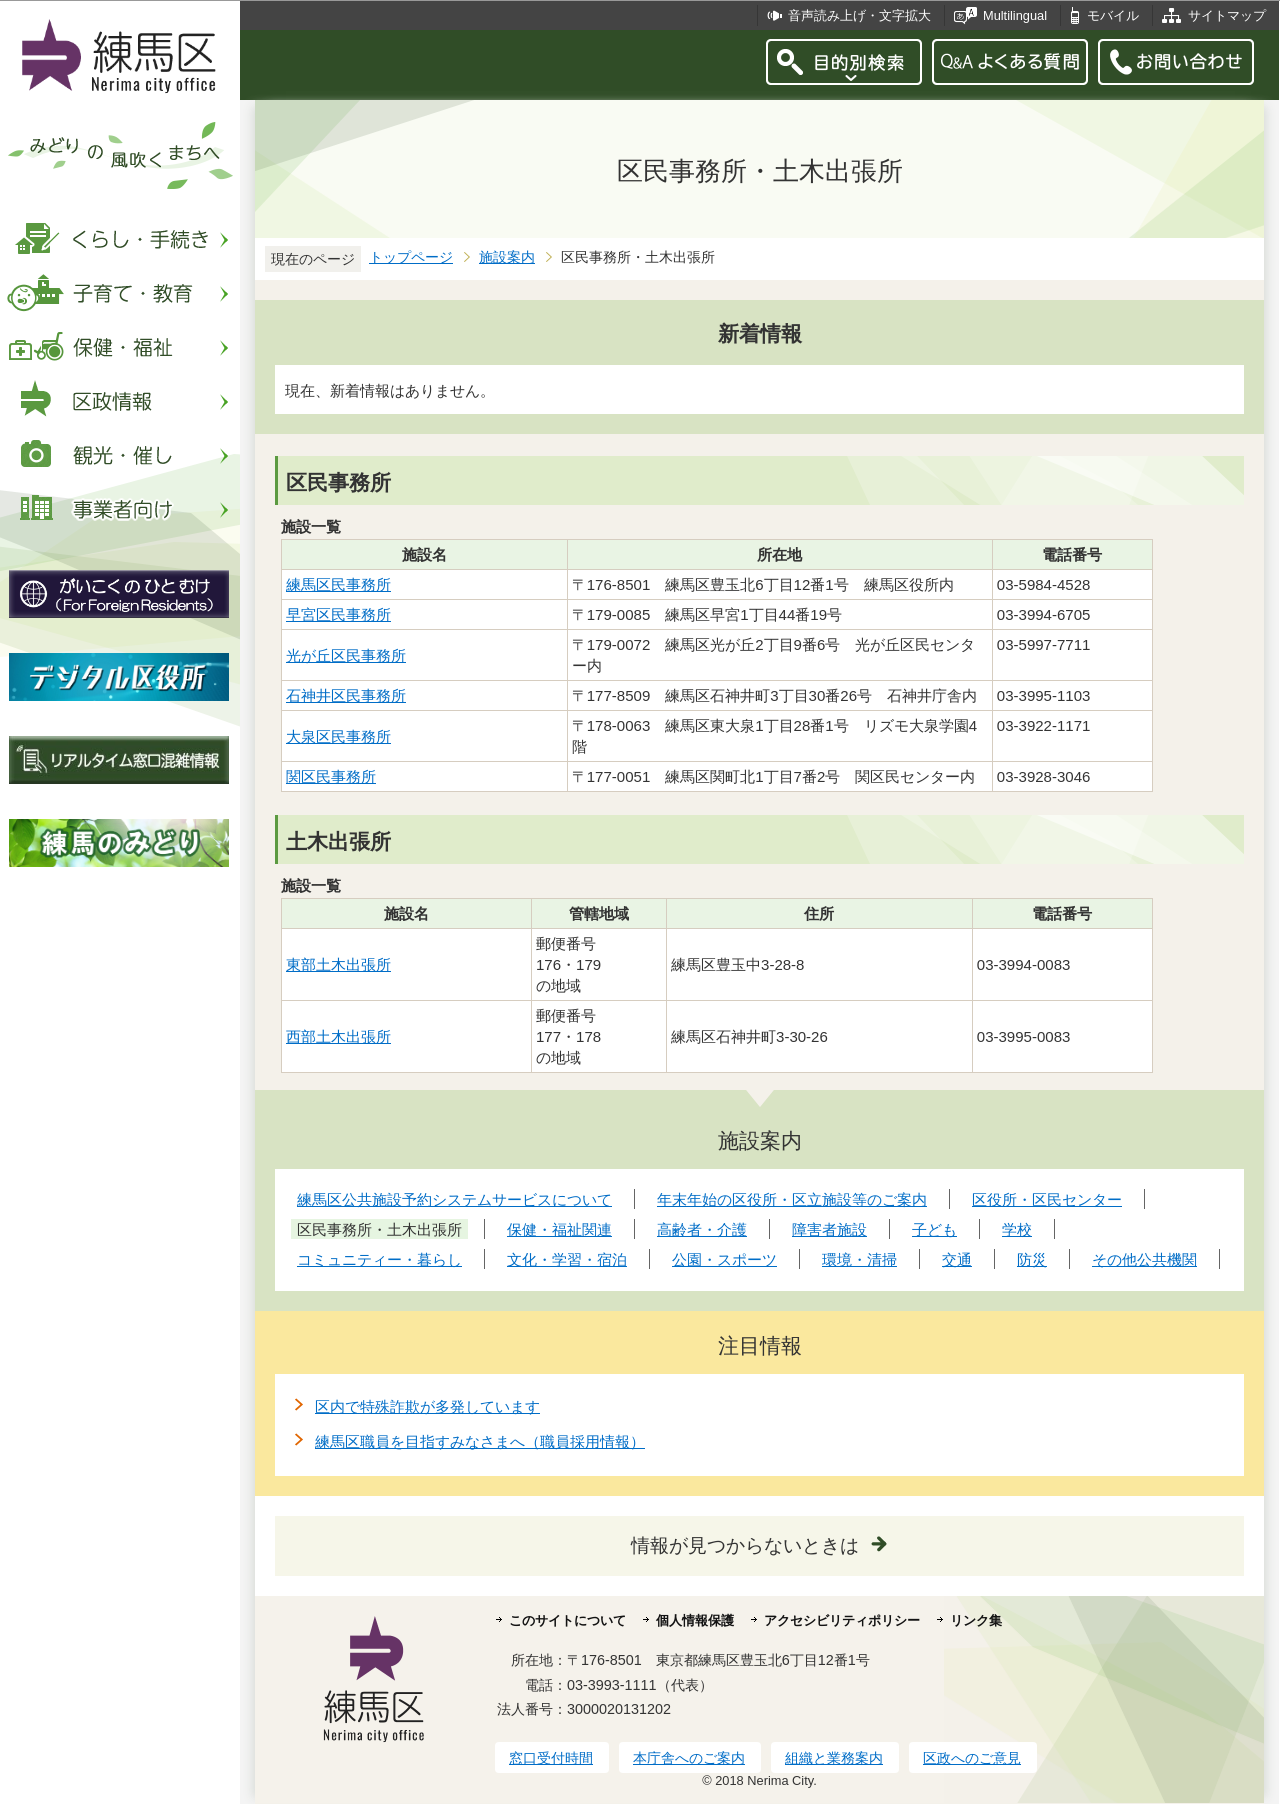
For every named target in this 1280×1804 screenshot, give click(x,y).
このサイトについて (567, 1620)
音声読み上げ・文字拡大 (859, 15)
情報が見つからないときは (745, 1545)
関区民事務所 (331, 776)
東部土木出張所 (338, 964)
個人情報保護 (695, 1620)
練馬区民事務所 (338, 584)
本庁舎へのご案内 (689, 1758)
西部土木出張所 (338, 1036)
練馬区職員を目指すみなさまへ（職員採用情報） (480, 1441)
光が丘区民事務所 (346, 655)
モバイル (1113, 15)
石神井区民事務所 (346, 695)
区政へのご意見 (972, 1758)
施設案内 (507, 257)
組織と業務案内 (834, 1758)
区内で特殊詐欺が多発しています (427, 1406)
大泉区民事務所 (338, 736)
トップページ (411, 257)
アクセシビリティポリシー (842, 1620)
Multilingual (1015, 15)
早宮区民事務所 (338, 614)
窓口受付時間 (551, 1758)
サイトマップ (1227, 15)
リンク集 (976, 1620)
